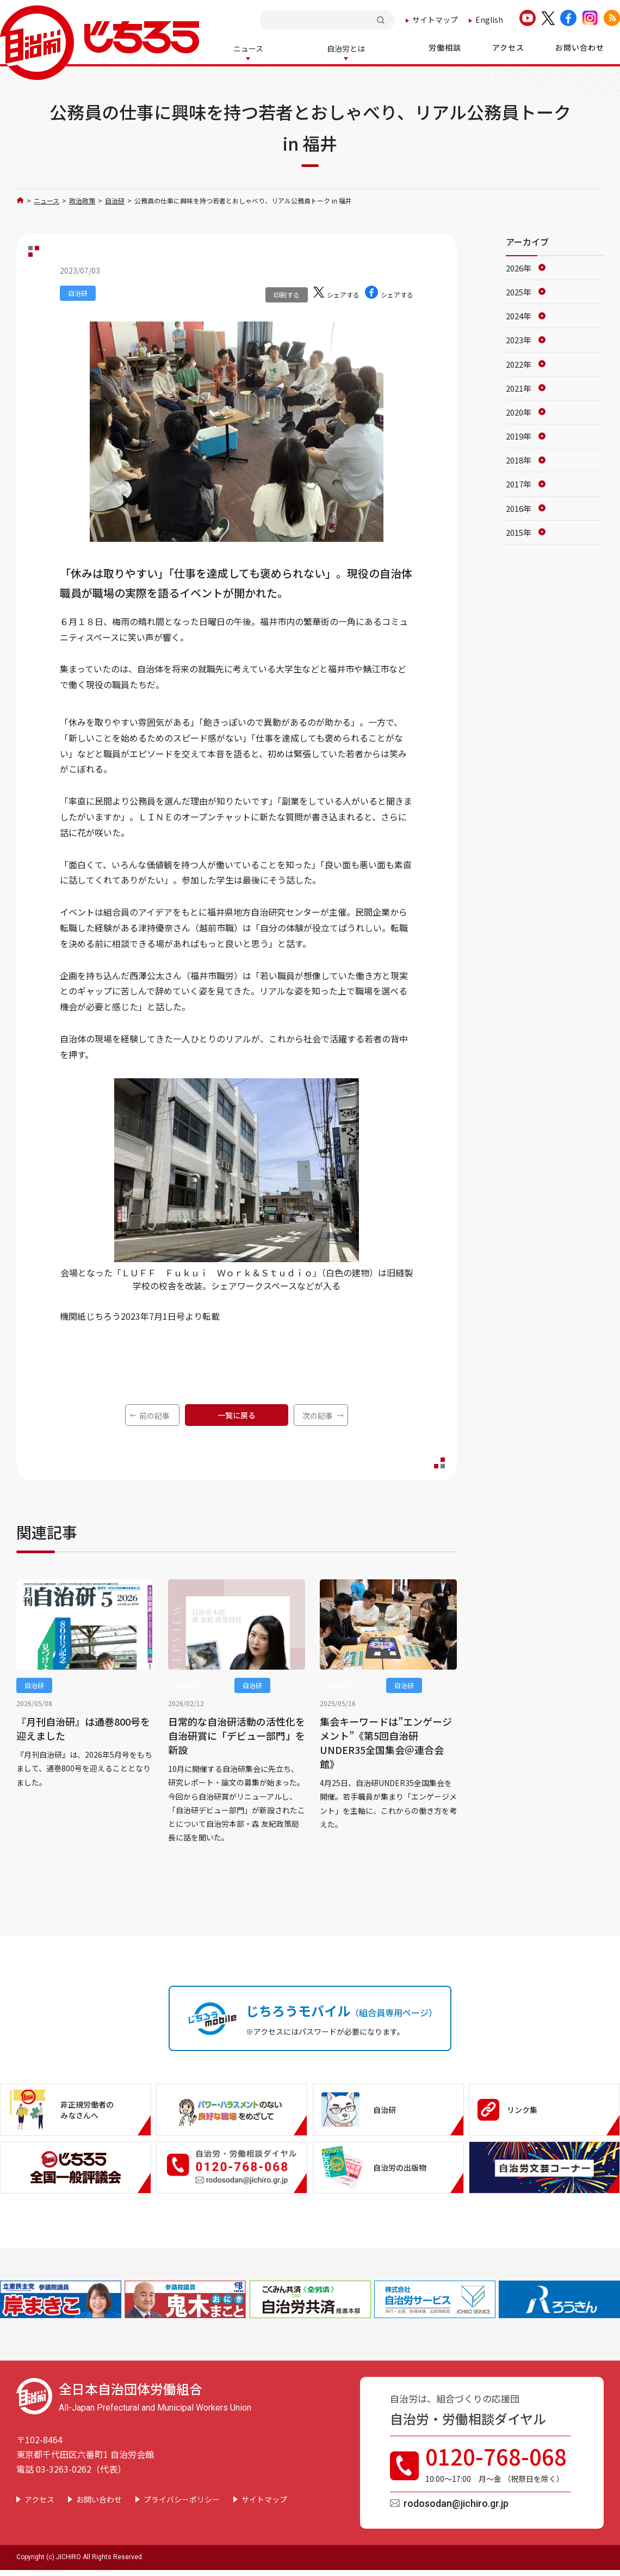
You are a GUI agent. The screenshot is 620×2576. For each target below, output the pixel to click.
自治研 (115, 199)
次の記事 (317, 1414)
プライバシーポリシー (182, 2498)
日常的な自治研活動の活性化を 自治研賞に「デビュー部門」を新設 (236, 1734)
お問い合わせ (99, 2498)
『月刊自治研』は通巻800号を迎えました (83, 1727)
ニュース (46, 199)
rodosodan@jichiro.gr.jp (456, 2502)
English (489, 19)
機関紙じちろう (199, 1684)
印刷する (287, 293)
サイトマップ (435, 19)
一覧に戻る (237, 1414)
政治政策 (82, 199)
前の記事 (154, 1414)
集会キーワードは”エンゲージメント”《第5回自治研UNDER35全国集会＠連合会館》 (386, 1741)
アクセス (39, 2498)
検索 (382, 20)
